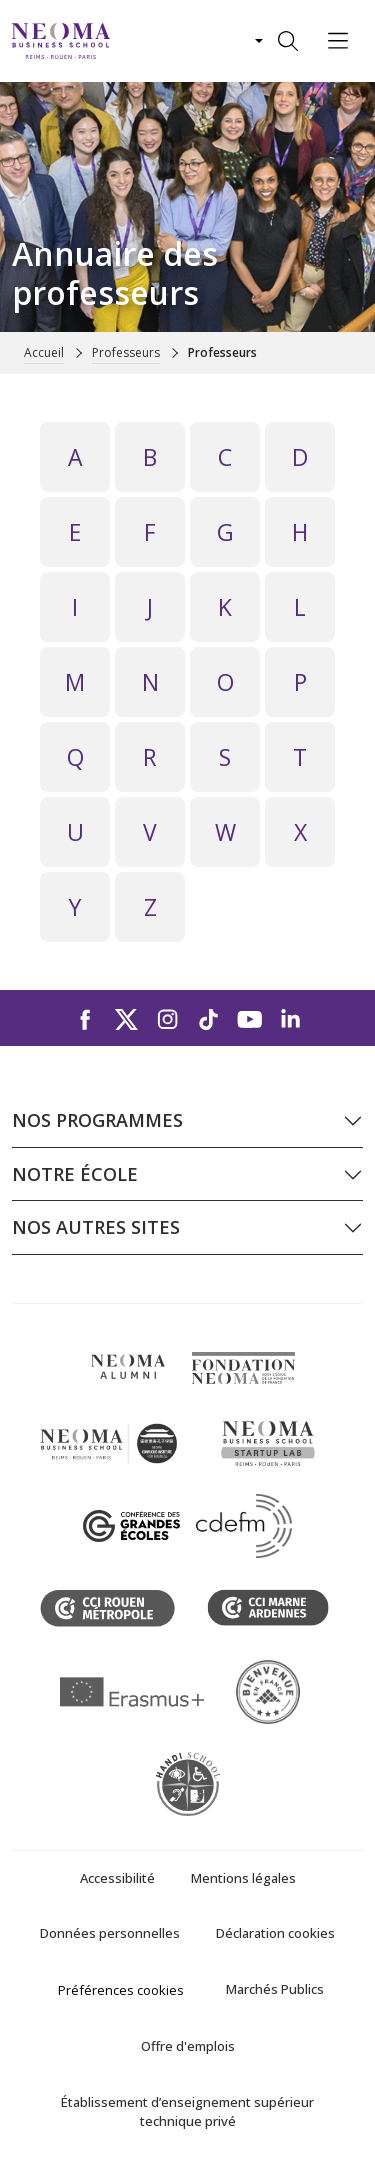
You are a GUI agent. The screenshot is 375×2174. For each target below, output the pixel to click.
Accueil (44, 352)
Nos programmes (97, 1120)
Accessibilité (117, 1878)
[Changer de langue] (257, 41)
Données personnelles (110, 1933)
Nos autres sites (96, 1227)
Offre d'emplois (188, 2046)
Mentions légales (243, 1878)
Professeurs (126, 352)
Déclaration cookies (275, 1933)
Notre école (75, 1174)
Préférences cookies (121, 1990)
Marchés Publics (275, 1989)
